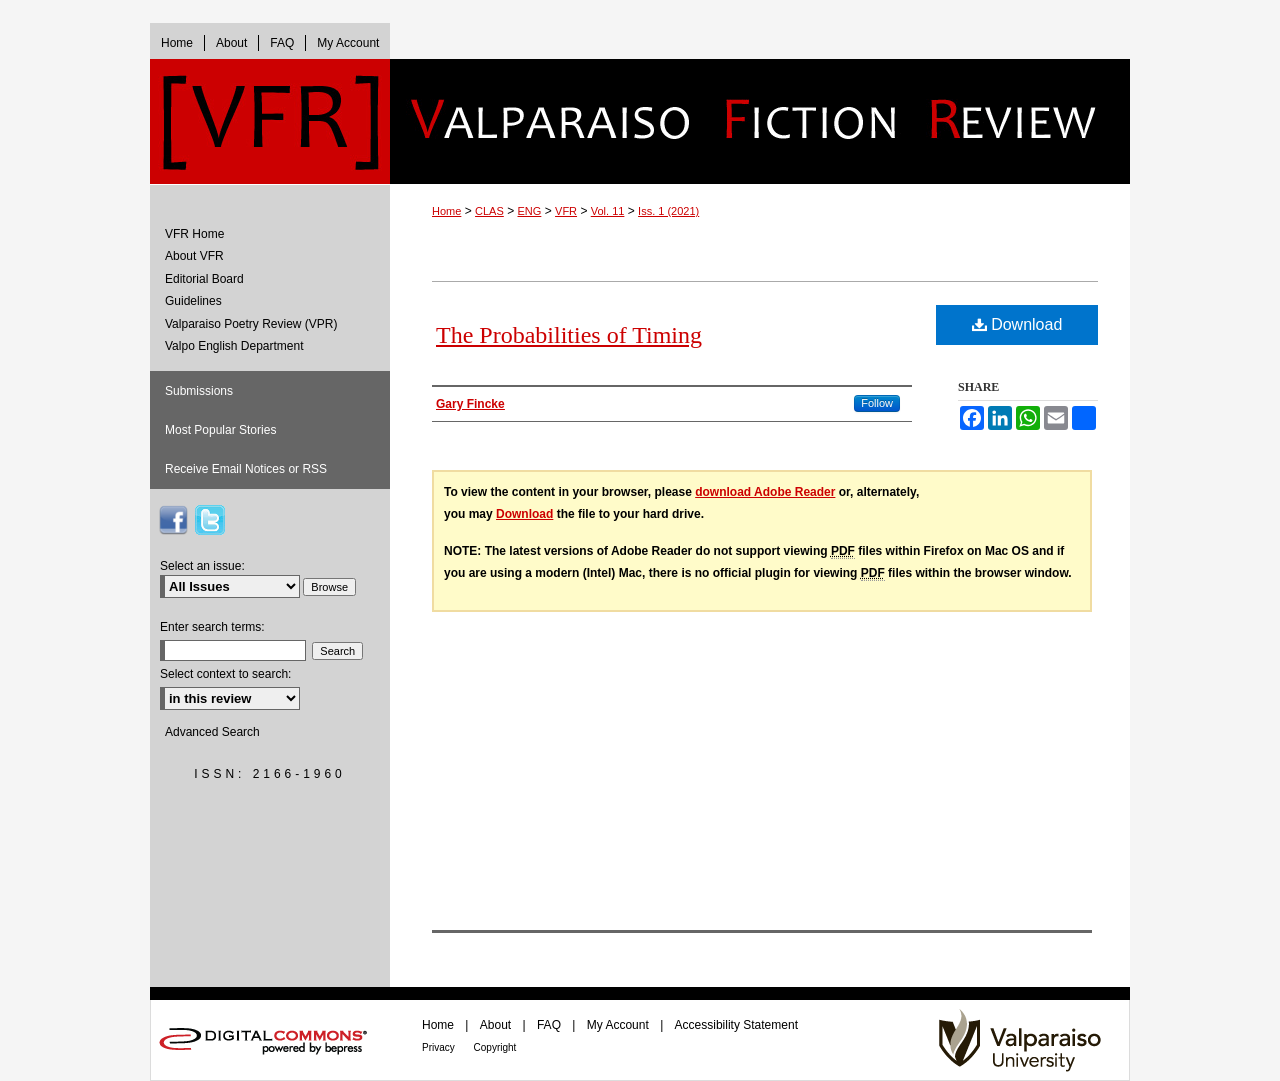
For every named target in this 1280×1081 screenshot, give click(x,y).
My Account (619, 1025)
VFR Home (194, 234)
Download (1017, 324)
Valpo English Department (234, 346)
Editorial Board (204, 279)
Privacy (440, 1047)
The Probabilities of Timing (569, 335)
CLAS (489, 211)
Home (446, 211)
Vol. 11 (608, 211)
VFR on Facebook (173, 520)
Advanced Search (212, 732)
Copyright (495, 1047)
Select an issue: (202, 566)
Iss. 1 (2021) (668, 211)
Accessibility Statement (736, 1025)
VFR (566, 211)
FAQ (550, 1025)
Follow (877, 403)
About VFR (194, 256)
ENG (530, 211)
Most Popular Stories (220, 430)
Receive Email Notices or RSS (246, 469)
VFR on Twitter (210, 520)
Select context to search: (225, 674)
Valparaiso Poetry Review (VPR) (251, 324)
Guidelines (193, 301)
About (497, 1025)
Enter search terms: (212, 627)
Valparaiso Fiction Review (760, 121)
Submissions (199, 391)
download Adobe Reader (765, 492)
